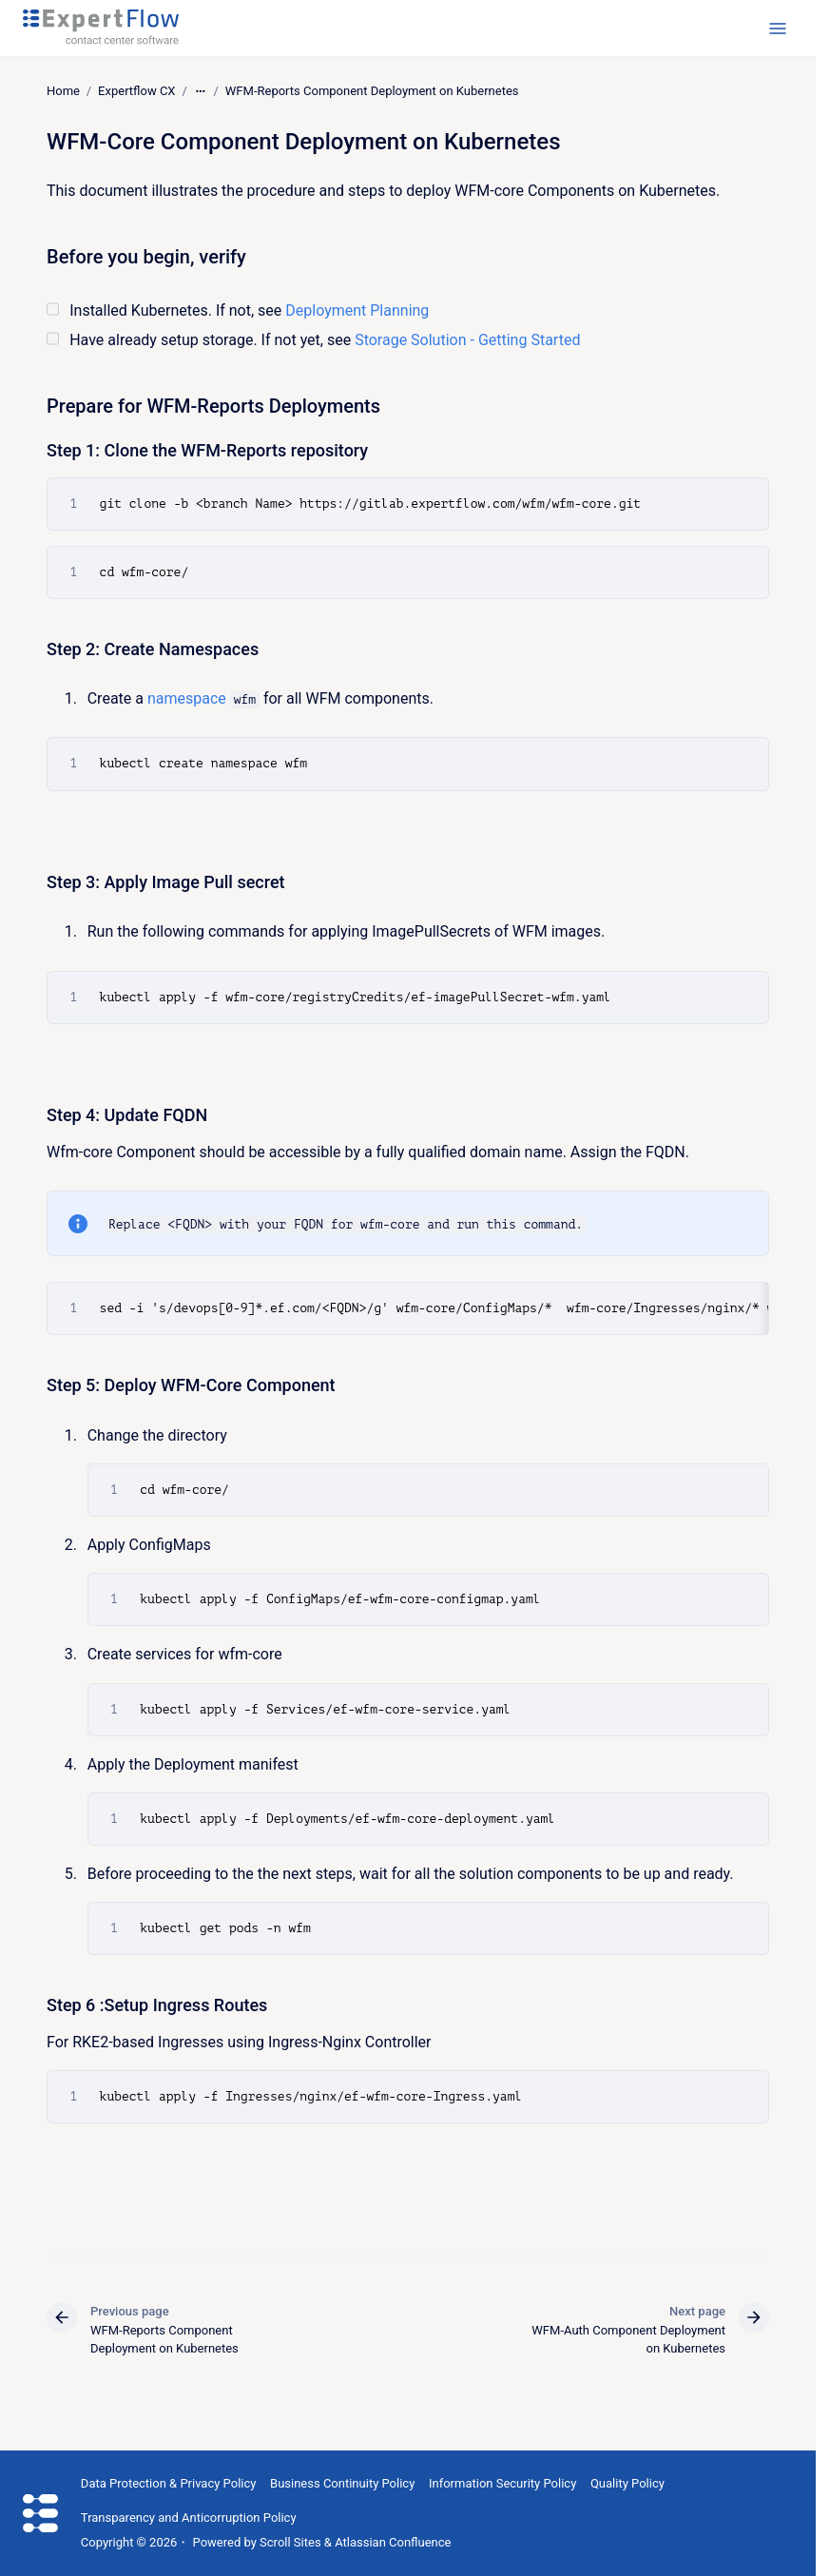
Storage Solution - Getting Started (467, 340)
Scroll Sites (290, 2542)
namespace (186, 698)
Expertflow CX (136, 91)
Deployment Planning (357, 309)
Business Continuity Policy (342, 2483)
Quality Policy (627, 2483)
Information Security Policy (502, 2483)
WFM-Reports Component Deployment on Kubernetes (372, 91)
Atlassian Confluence (393, 2542)
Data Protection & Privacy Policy (169, 2483)
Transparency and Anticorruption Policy (189, 2517)
